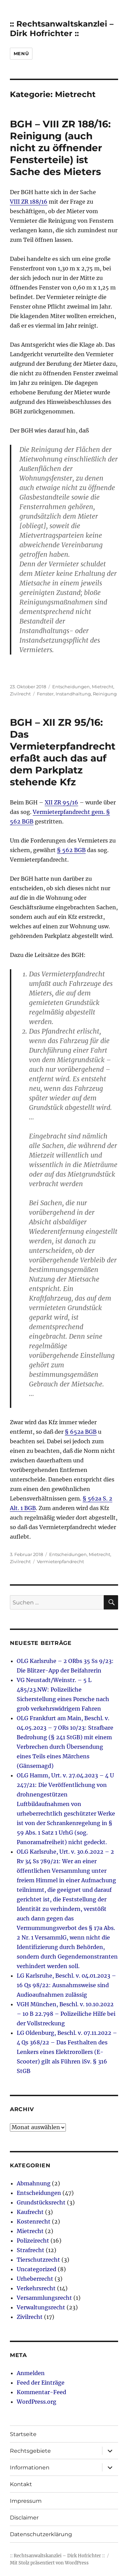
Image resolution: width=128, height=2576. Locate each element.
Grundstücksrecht (41, 2202)
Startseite (23, 2434)
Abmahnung (34, 2183)
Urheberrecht (35, 2278)
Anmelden (31, 2373)
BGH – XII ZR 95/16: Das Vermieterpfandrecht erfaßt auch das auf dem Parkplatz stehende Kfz (62, 752)
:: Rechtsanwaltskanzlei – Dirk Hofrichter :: (62, 28)
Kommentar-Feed (41, 2392)
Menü (21, 53)
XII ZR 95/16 (61, 802)
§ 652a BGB (81, 1431)
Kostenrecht (34, 2221)
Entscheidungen (71, 686)
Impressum (26, 2501)
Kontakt (21, 2484)
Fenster (45, 693)
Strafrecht (30, 2250)
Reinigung (105, 693)
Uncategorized (36, 2269)
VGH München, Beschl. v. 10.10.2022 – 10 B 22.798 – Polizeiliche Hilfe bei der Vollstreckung (66, 2014)
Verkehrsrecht (36, 2288)
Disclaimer (24, 2517)
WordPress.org (36, 2401)
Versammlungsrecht (44, 2297)
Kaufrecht (30, 2212)
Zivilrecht (20, 693)
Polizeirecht (33, 2240)
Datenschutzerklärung (41, 2534)
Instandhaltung (73, 693)
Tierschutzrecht (38, 2259)
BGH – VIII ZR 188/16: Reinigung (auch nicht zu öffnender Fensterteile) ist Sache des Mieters (60, 147)
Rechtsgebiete (30, 2451)
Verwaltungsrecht (41, 2307)
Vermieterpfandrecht (60, 1561)
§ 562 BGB (71, 850)
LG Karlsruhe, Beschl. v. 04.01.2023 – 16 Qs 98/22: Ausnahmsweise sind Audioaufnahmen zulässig (66, 1985)
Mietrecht (102, 686)
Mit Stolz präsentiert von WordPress (49, 2563)
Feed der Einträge (41, 2382)
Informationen (29, 2467)
